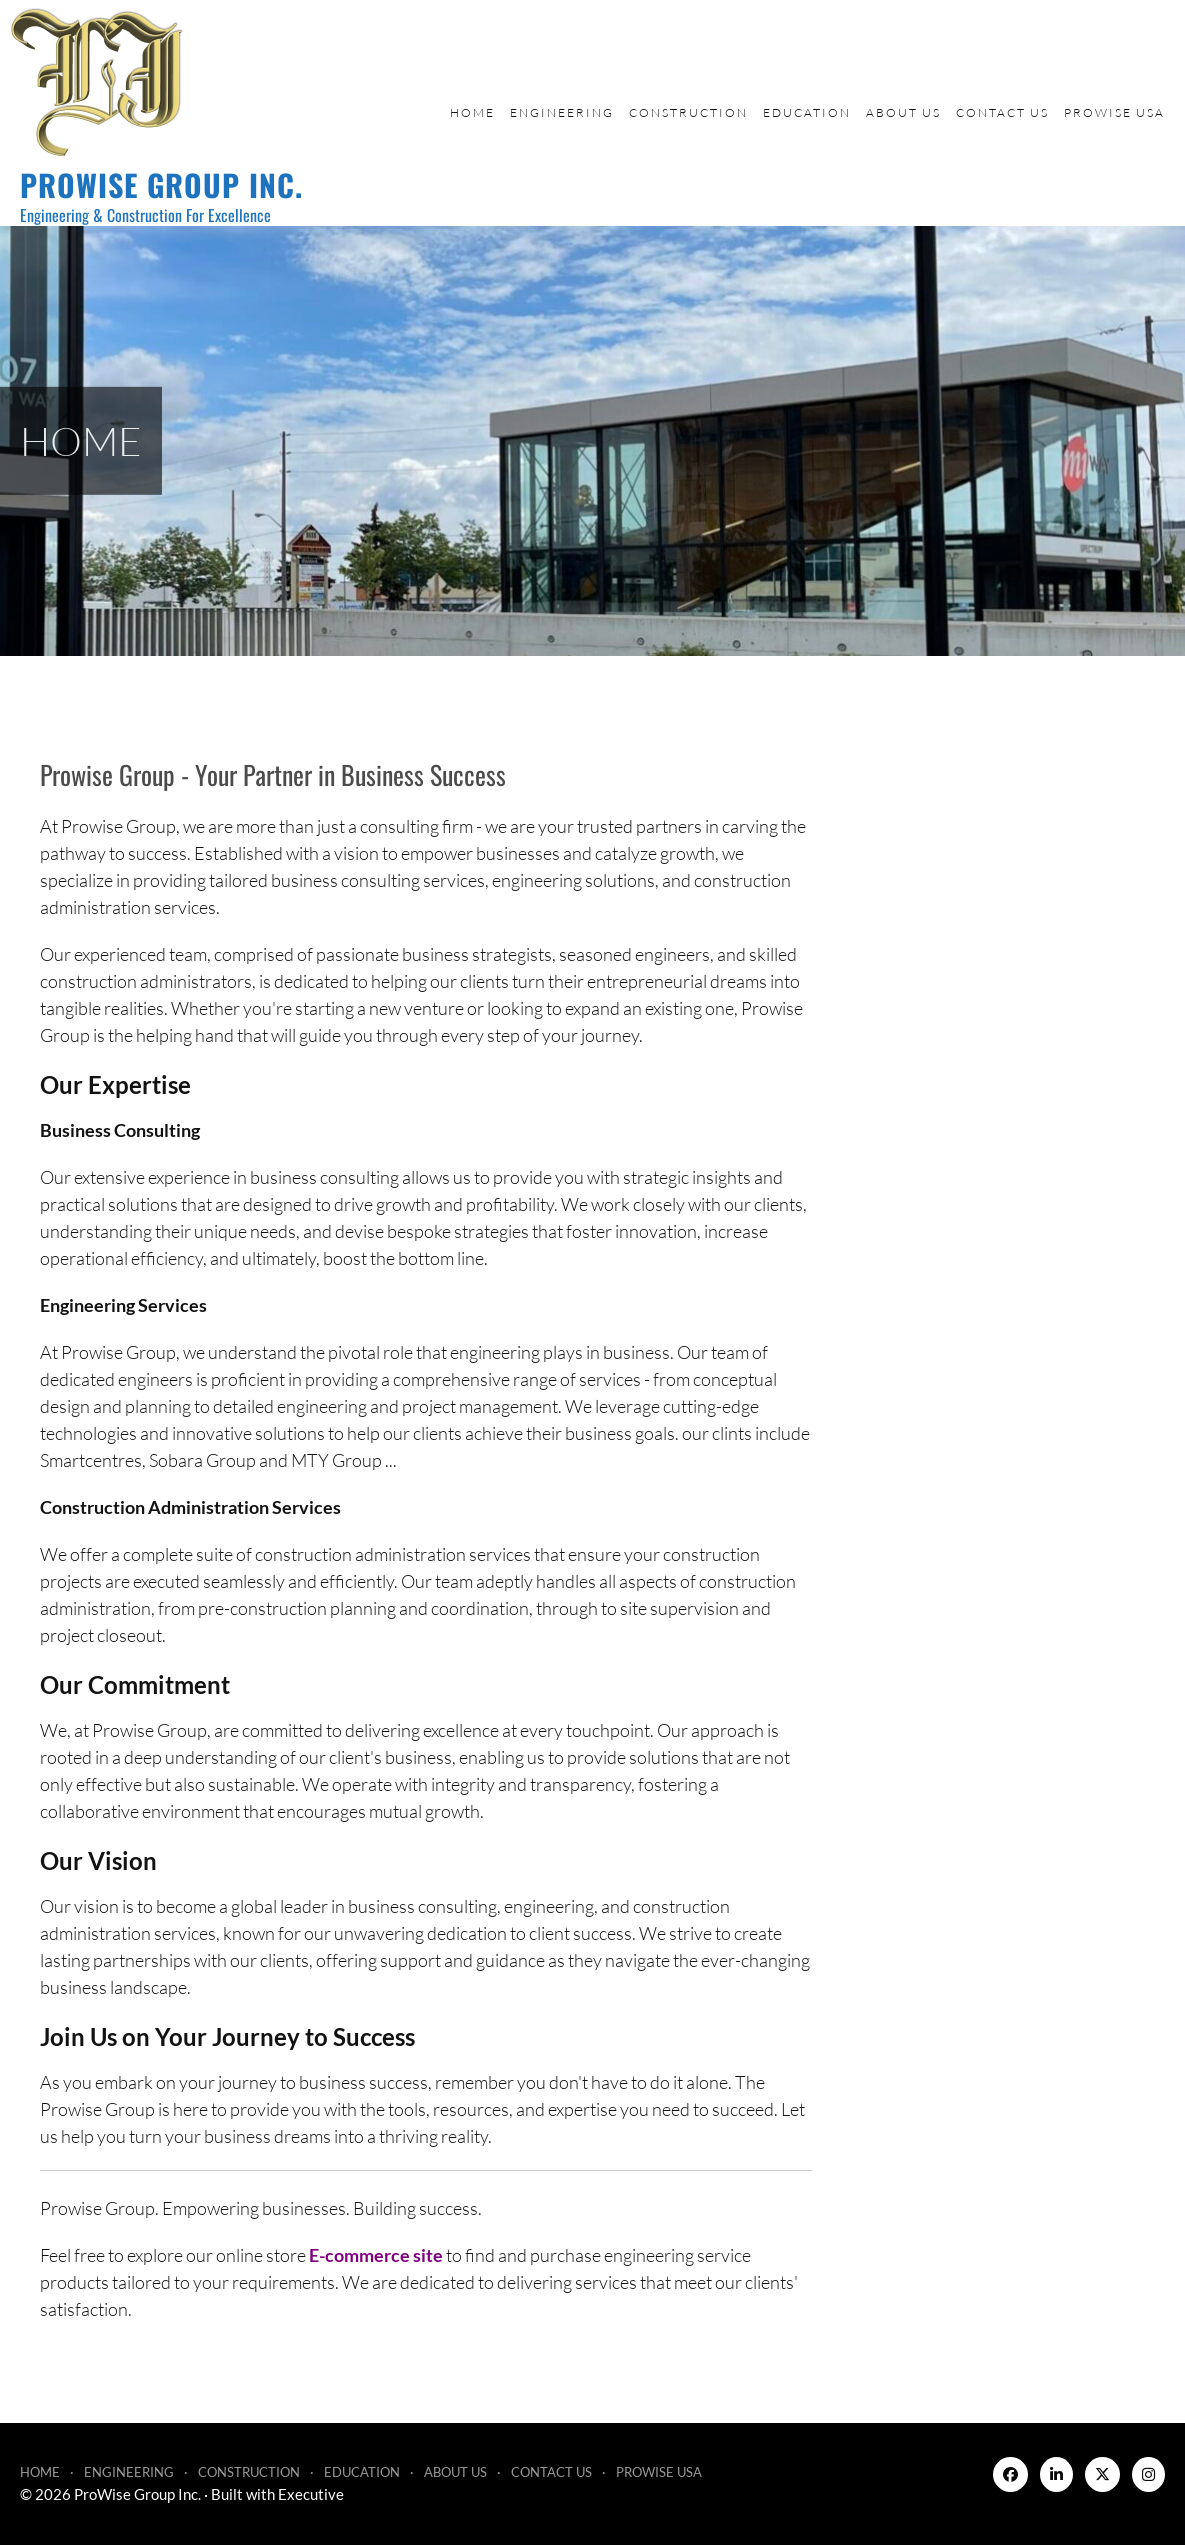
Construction (688, 112)
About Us (903, 112)
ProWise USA (1114, 112)
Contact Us (1002, 112)
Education (807, 112)
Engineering (562, 112)
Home (472, 112)
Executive (311, 2494)
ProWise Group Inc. (161, 184)
